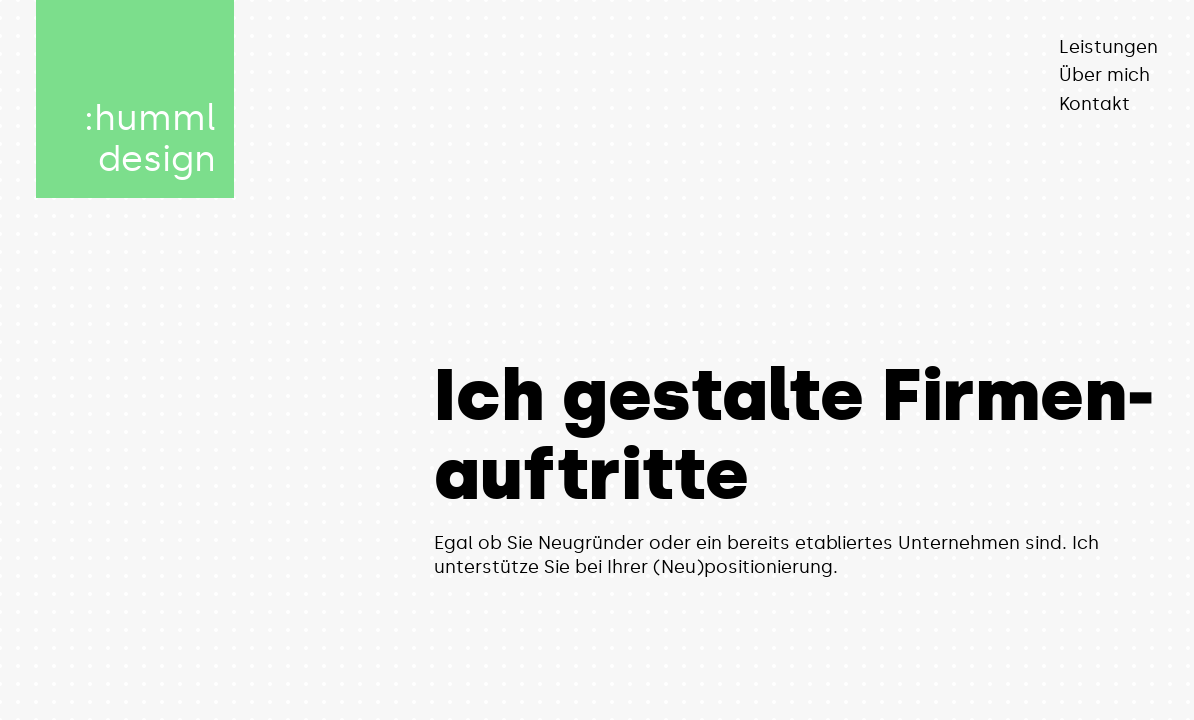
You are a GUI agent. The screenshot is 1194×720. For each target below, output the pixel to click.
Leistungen (1108, 47)
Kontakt (1094, 104)
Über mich (1104, 75)
